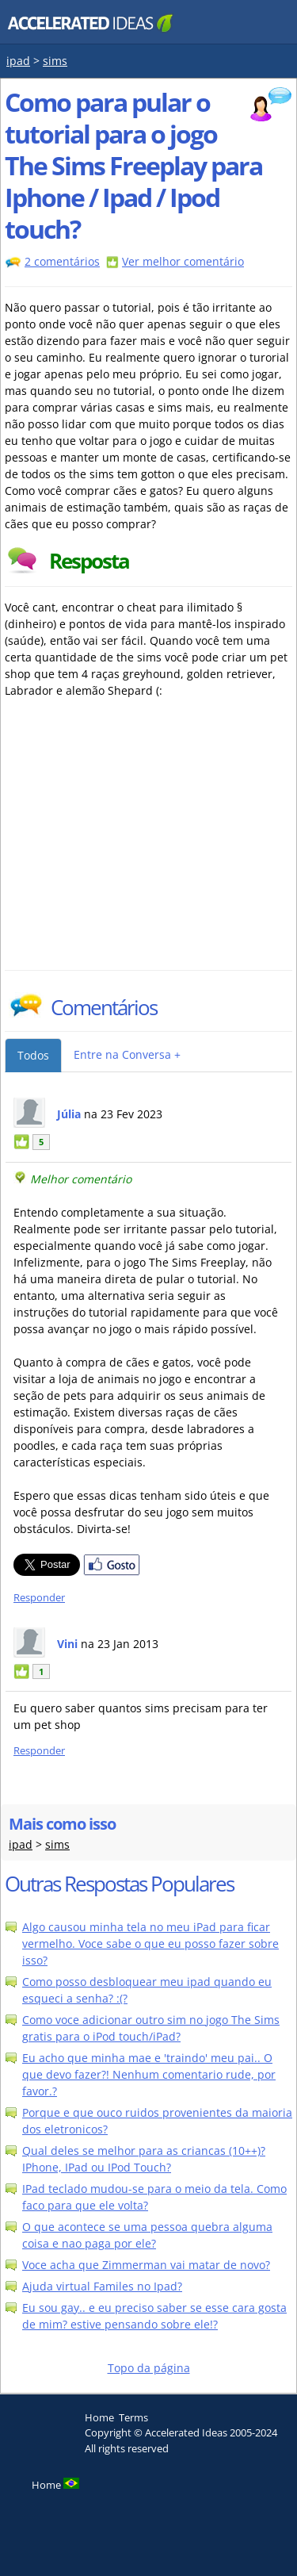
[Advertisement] (143, 851)
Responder (39, 1597)
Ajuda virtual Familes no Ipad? (102, 2286)
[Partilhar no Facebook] (111, 1571)
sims (55, 60)
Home (99, 2417)
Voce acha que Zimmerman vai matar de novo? (146, 2264)
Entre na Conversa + (127, 1054)
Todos (33, 1055)
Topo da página (149, 2367)
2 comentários (62, 261)
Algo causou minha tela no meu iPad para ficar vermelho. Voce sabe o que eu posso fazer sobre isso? (150, 1943)
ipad (18, 60)
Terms (133, 2417)
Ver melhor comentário (183, 261)
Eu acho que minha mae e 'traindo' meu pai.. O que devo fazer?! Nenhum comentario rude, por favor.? (149, 2074)
